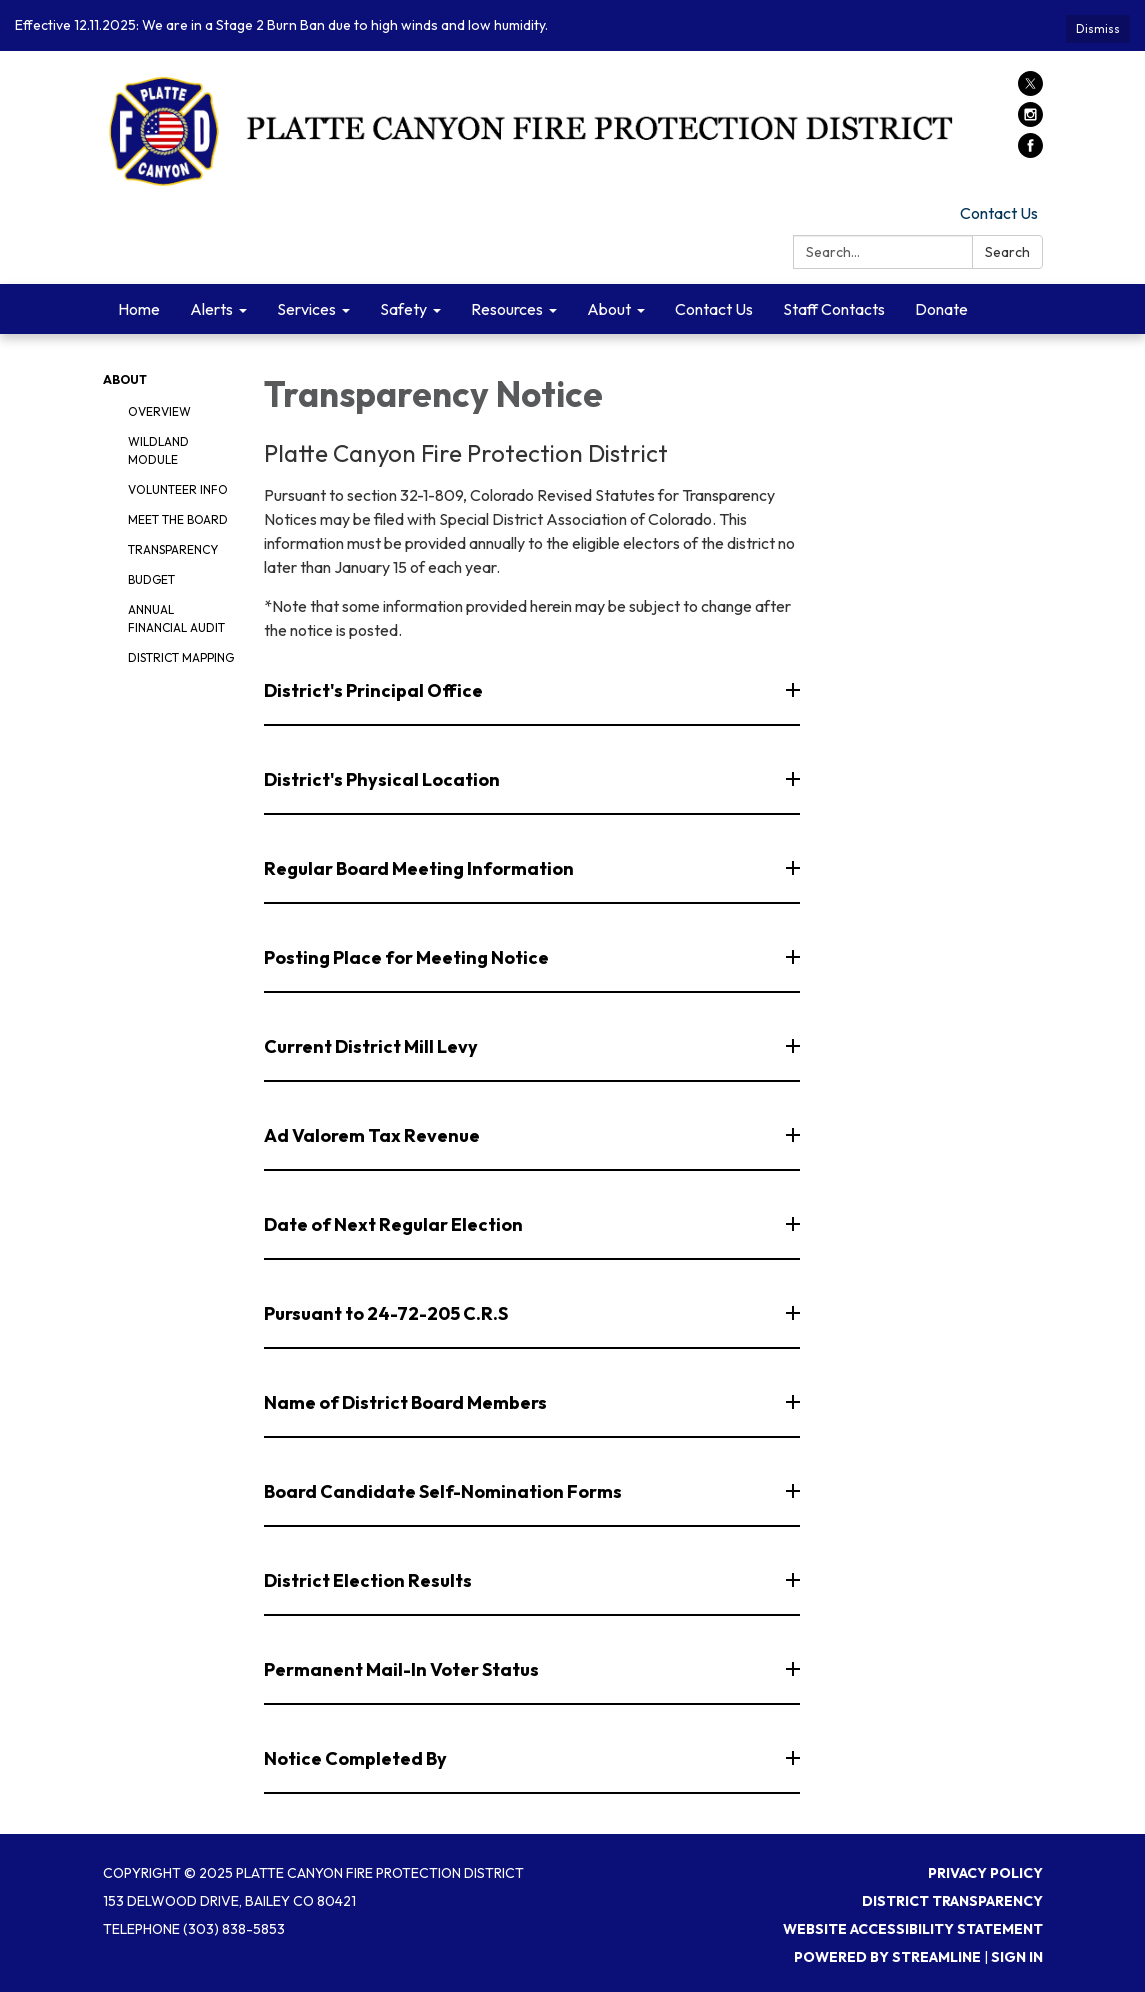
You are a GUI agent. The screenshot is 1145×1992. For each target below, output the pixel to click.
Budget (151, 579)
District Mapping (181, 657)
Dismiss (1098, 28)
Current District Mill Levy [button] (372, 1046)
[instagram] (1030, 121)
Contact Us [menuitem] (714, 309)
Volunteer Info (178, 489)
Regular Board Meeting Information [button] (420, 868)
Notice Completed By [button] (357, 1758)
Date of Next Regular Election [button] (395, 1224)
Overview (159, 411)
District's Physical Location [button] (383, 779)
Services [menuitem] (306, 309)
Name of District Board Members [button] (407, 1402)
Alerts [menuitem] (211, 309)
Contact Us (999, 213)
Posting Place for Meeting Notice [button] (408, 957)
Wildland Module (158, 450)
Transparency (173, 549)
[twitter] (1030, 90)
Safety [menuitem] (403, 309)
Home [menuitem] (139, 309)
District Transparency (952, 1901)
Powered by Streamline (887, 1957)
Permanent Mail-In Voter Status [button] (403, 1669)
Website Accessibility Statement (913, 1929)
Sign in (1017, 1957)
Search (1007, 252)
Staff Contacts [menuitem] (834, 309)
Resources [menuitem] (507, 309)
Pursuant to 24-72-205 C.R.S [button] (387, 1313)
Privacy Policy (985, 1873)
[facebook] (1030, 152)
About (125, 379)
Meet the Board (178, 519)
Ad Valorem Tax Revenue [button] (373, 1135)
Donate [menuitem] (941, 309)
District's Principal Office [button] (375, 690)
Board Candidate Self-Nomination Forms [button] (444, 1491)
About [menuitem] (609, 309)
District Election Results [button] (369, 1580)
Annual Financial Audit (176, 618)
